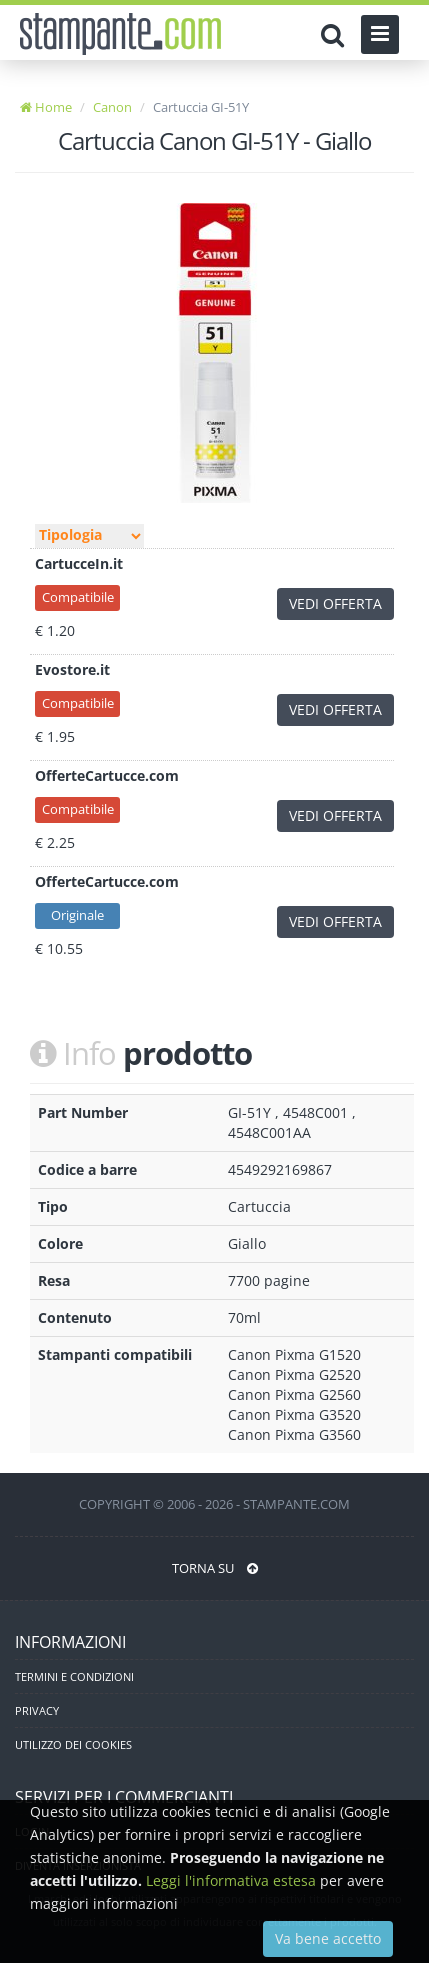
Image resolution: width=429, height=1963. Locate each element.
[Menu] (380, 34)
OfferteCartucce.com (107, 775)
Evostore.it (72, 669)
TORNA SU (215, 1568)
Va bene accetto (328, 1938)
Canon (112, 107)
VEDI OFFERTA (335, 603)
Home (46, 107)
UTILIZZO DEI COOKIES (73, 1744)
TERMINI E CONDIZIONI (74, 1676)
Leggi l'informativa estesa (231, 1880)
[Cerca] (337, 35)
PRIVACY (37, 1710)
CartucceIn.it (79, 563)
